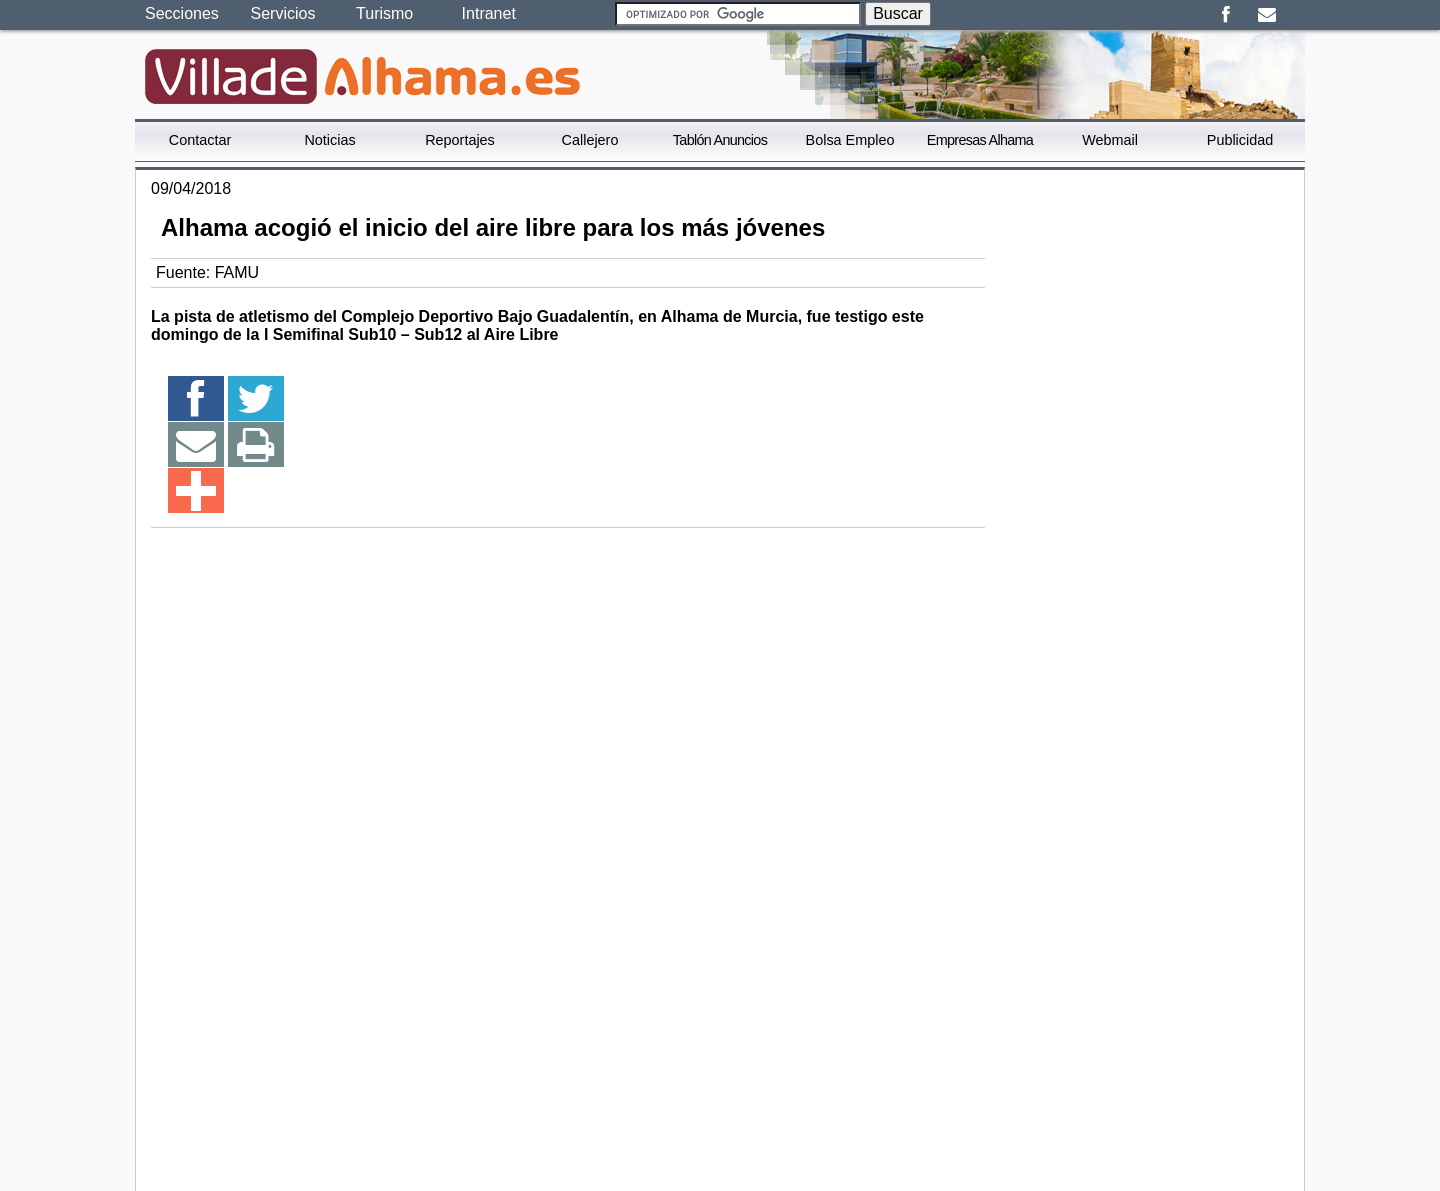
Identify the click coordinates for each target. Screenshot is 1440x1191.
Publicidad (1240, 140)
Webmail (1110, 140)
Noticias (329, 140)
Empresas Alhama (980, 140)
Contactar (200, 140)
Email (1266, 15)
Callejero (590, 140)
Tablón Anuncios (720, 140)
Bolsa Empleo (850, 140)
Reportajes (460, 140)
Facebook (1225, 15)
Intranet (489, 13)
